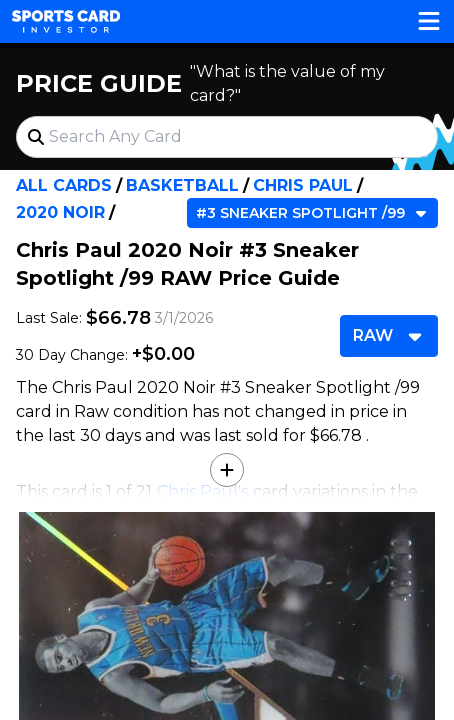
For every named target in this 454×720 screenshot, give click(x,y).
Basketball (182, 185)
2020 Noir (60, 212)
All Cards (64, 185)
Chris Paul (303, 185)
